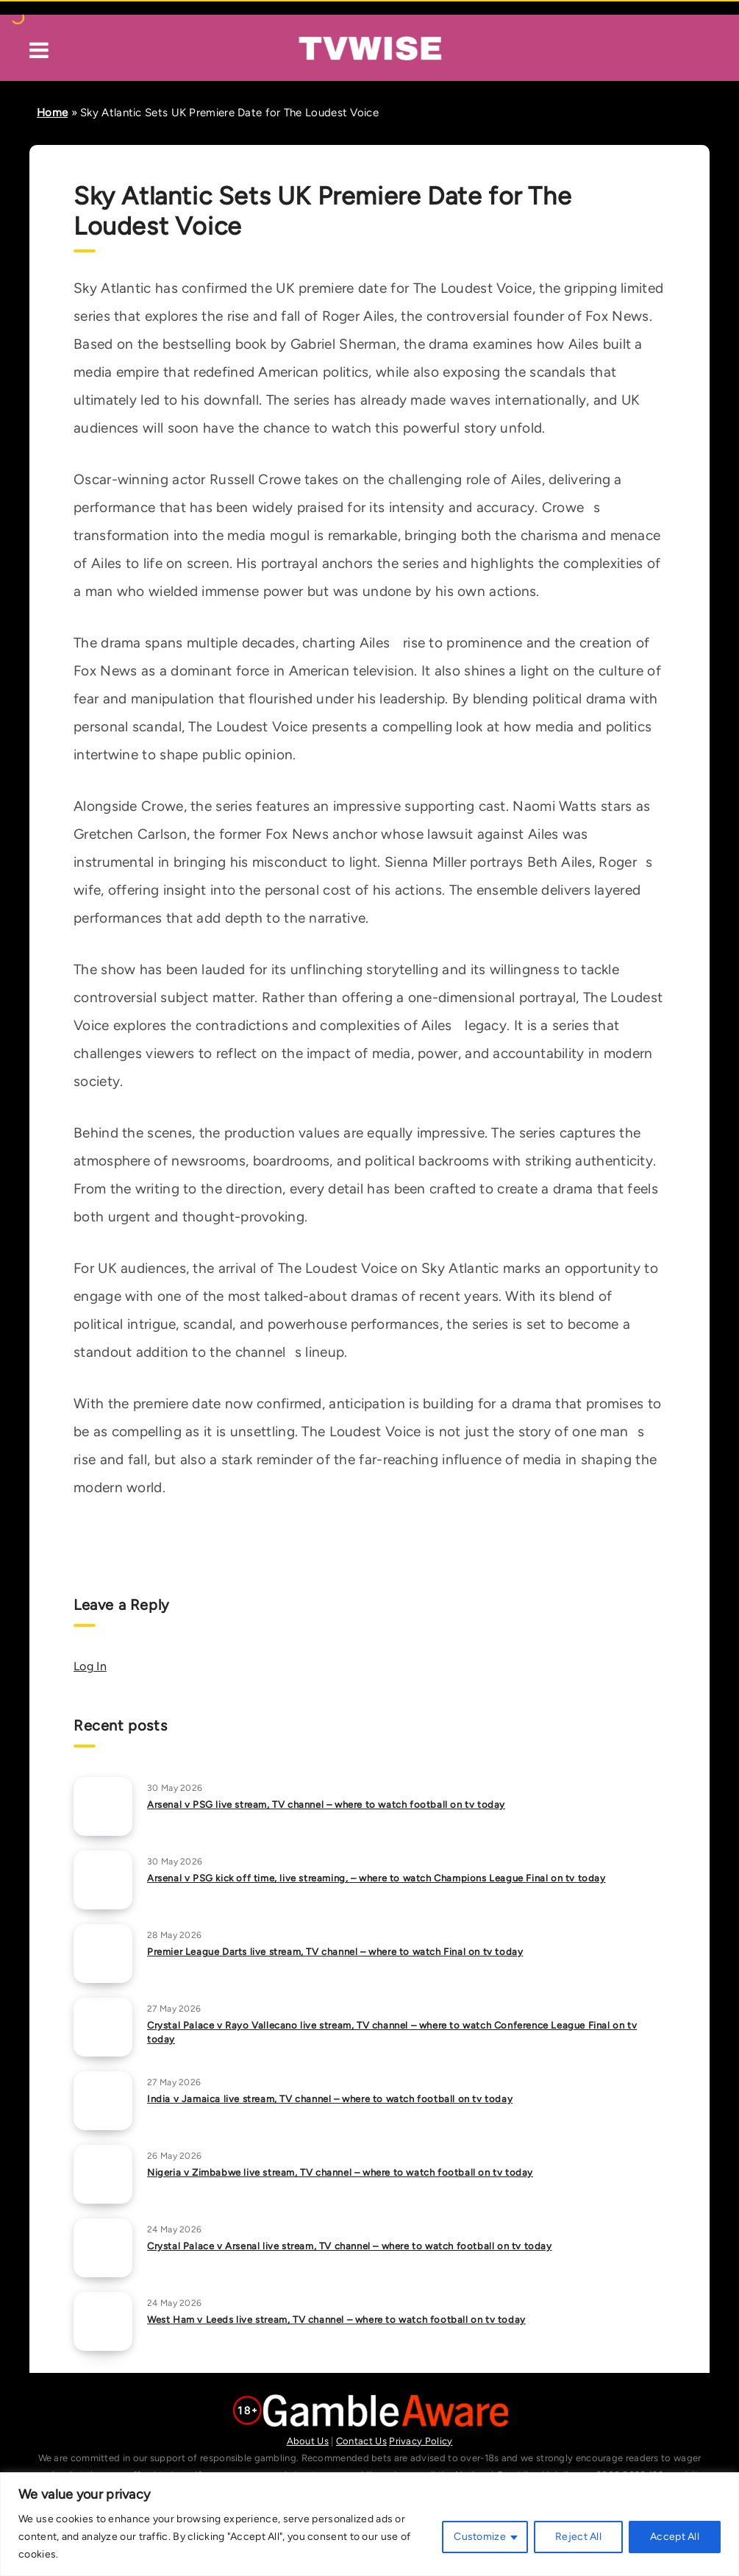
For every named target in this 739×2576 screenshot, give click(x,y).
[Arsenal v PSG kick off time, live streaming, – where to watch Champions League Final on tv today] (103, 1880)
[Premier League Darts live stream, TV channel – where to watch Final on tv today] (103, 1953)
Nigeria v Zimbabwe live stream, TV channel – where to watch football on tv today (340, 2172)
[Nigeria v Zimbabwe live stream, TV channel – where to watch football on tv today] (103, 2174)
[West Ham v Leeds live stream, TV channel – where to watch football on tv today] (103, 2321)
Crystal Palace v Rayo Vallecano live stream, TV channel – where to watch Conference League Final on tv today (392, 2032)
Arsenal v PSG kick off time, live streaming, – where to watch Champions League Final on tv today (376, 1878)
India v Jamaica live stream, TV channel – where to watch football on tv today (330, 2098)
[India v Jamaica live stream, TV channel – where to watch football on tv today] (103, 2100)
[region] (369, 2524)
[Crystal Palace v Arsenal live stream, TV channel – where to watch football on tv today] (103, 2247)
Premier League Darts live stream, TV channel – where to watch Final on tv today (335, 1951)
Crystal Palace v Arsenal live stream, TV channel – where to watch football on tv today (349, 2246)
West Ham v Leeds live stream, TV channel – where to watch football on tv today (336, 2319)
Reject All (578, 2536)
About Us (308, 2441)
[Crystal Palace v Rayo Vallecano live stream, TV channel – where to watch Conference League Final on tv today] (103, 2027)
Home (52, 112)
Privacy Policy (420, 2441)
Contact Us (361, 2441)
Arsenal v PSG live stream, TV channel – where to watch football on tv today (326, 1804)
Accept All (674, 2536)
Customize (480, 2536)
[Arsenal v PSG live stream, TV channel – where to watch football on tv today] (103, 1806)
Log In (90, 1666)
